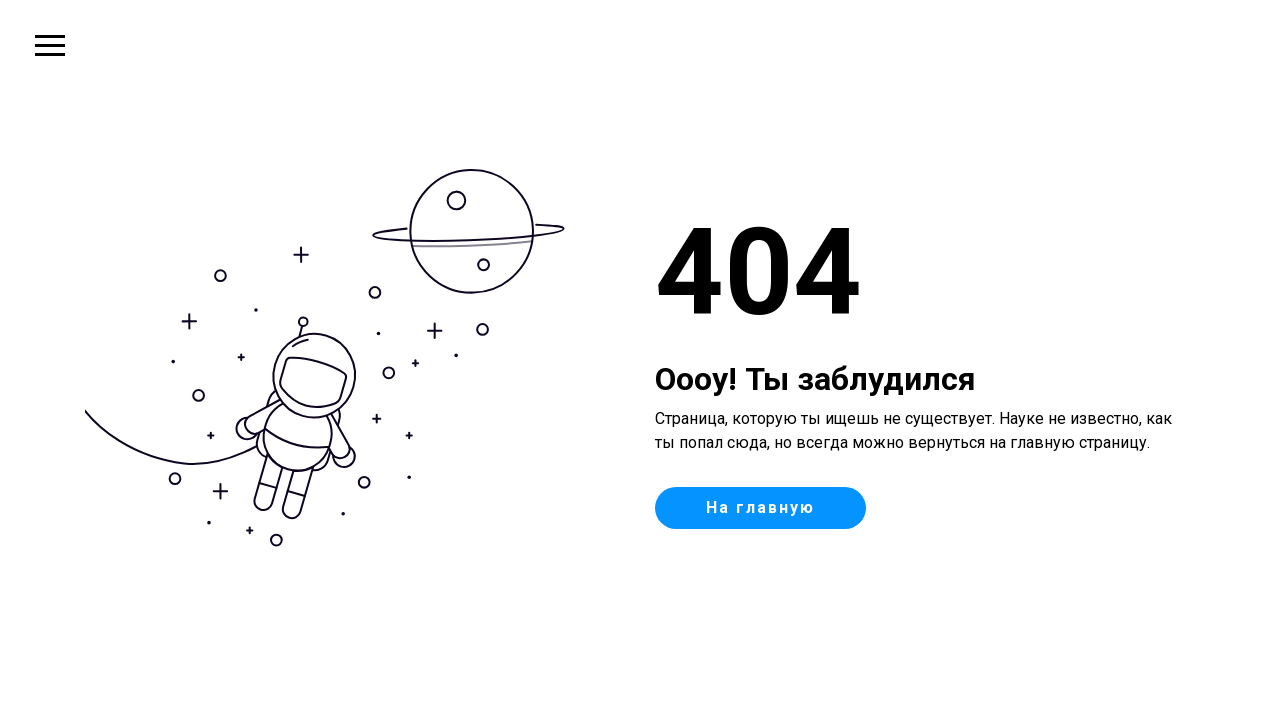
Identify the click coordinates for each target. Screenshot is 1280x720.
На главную (760, 507)
